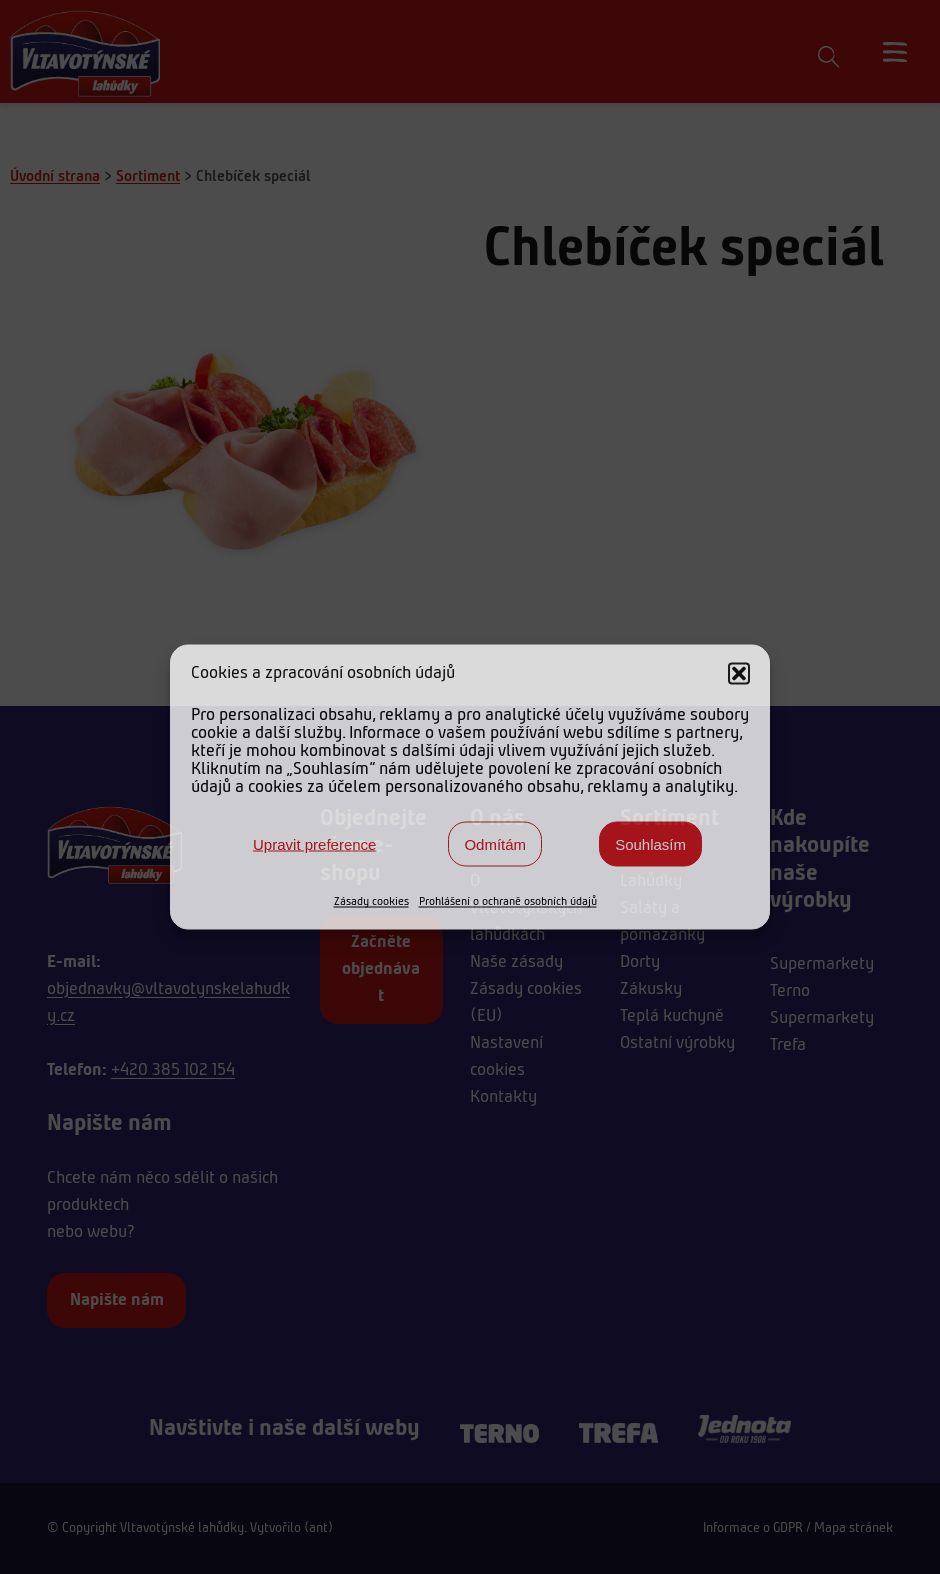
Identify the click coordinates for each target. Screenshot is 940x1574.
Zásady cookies (371, 902)
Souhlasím (650, 843)
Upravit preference (314, 843)
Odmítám (495, 843)
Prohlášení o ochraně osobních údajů (508, 902)
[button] (739, 674)
